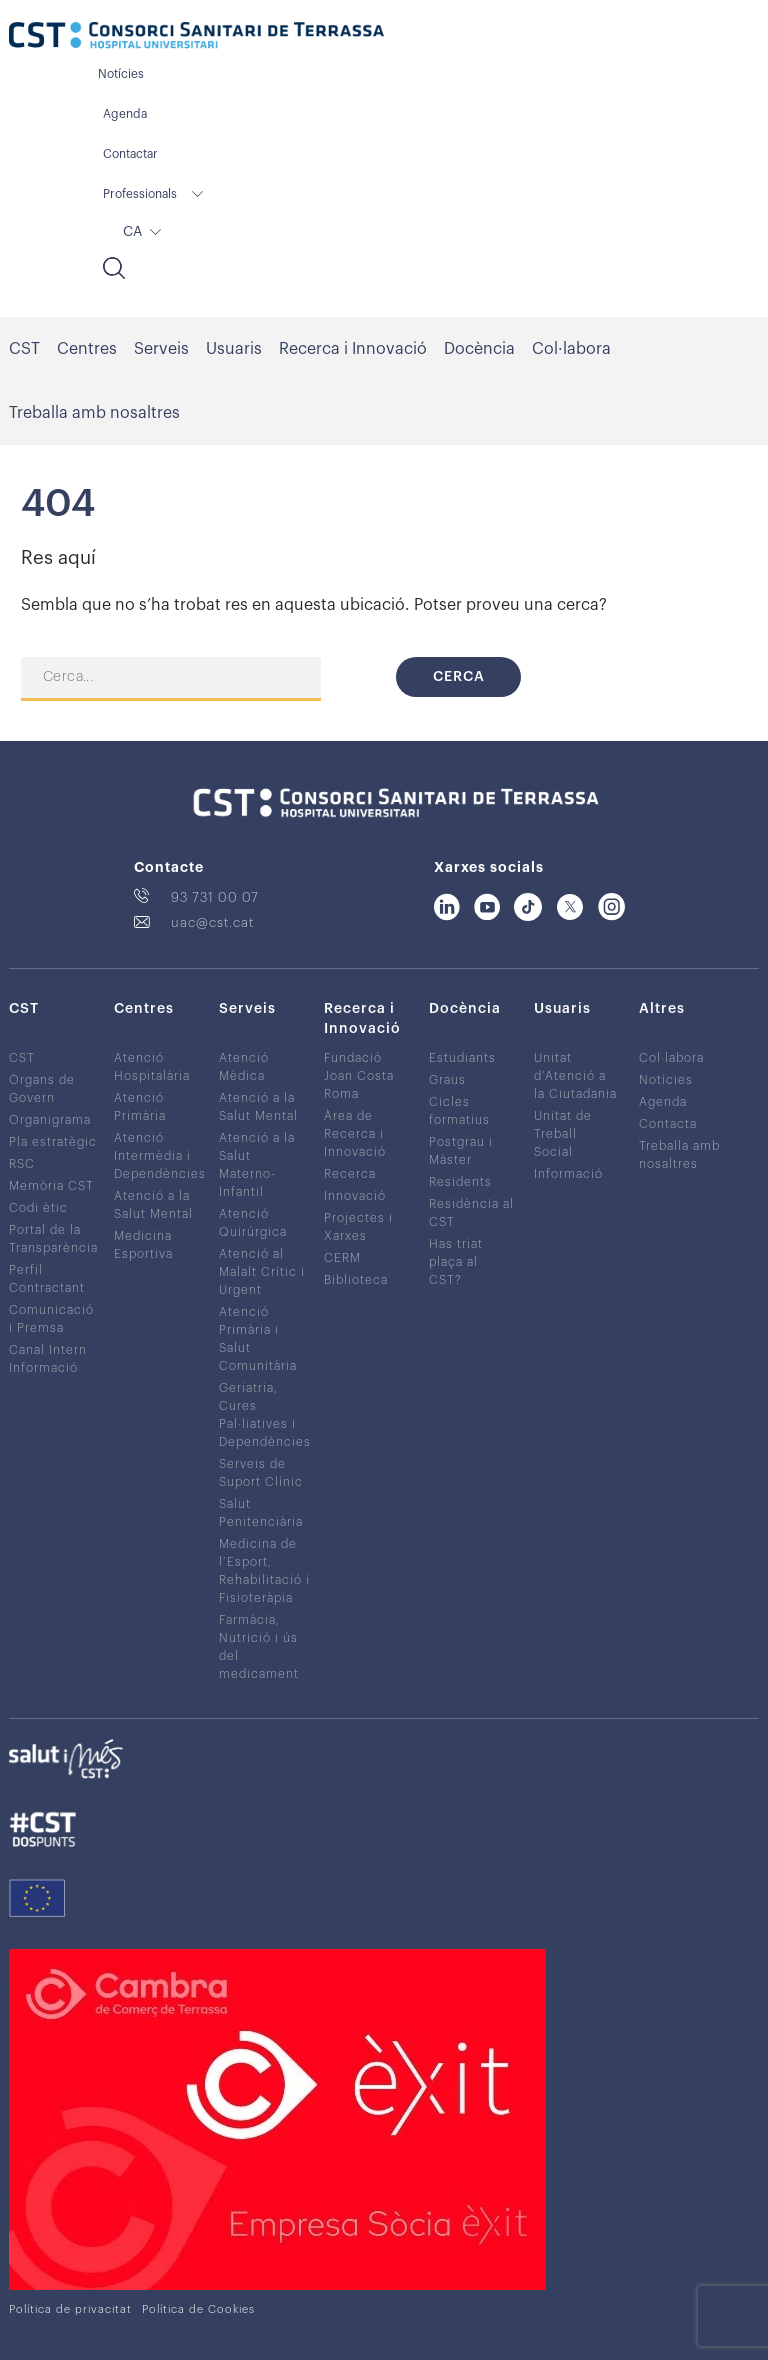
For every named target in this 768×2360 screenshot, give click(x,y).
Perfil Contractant (47, 1279)
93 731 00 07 (215, 897)
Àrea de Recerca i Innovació (355, 1134)
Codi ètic (38, 1208)
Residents (460, 1182)
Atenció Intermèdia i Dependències (160, 1156)
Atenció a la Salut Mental (153, 1205)
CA (132, 232)
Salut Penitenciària (261, 1513)
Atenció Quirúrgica (253, 1223)
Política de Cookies (198, 2309)
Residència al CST (471, 1213)
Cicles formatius (459, 1111)
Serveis (161, 349)
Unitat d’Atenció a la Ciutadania (575, 1076)
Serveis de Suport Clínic (261, 1473)
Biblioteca (356, 1280)
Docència (479, 349)
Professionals (140, 194)
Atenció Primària (140, 1107)
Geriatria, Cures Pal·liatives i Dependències (265, 1415)
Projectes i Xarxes (358, 1227)
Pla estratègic (53, 1142)
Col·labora (571, 349)
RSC (22, 1164)
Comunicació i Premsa (51, 1319)
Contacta (668, 1124)
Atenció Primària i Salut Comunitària (258, 1339)
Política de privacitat (70, 2309)
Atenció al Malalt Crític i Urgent (262, 1272)
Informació (568, 1174)
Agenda (125, 114)
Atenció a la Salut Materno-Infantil (257, 1165)
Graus (447, 1080)
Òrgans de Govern (42, 1089)
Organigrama (50, 1120)
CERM (342, 1258)
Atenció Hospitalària (152, 1067)
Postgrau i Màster (461, 1151)
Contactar (130, 154)
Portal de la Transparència (53, 1239)
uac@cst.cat (212, 922)
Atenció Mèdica (244, 1067)
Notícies (121, 74)
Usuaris (234, 349)
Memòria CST (51, 1186)
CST (24, 349)
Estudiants (462, 1058)
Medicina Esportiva (143, 1245)
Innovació (355, 1196)
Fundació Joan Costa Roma (359, 1076)
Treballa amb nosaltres (94, 413)
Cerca (459, 677)
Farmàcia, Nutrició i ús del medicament (259, 1647)
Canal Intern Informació (48, 1359)
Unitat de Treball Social (563, 1134)
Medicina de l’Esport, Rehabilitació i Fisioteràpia (264, 1571)
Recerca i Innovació (353, 349)
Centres (87, 349)
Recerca (350, 1174)
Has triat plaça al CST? (456, 1262)
